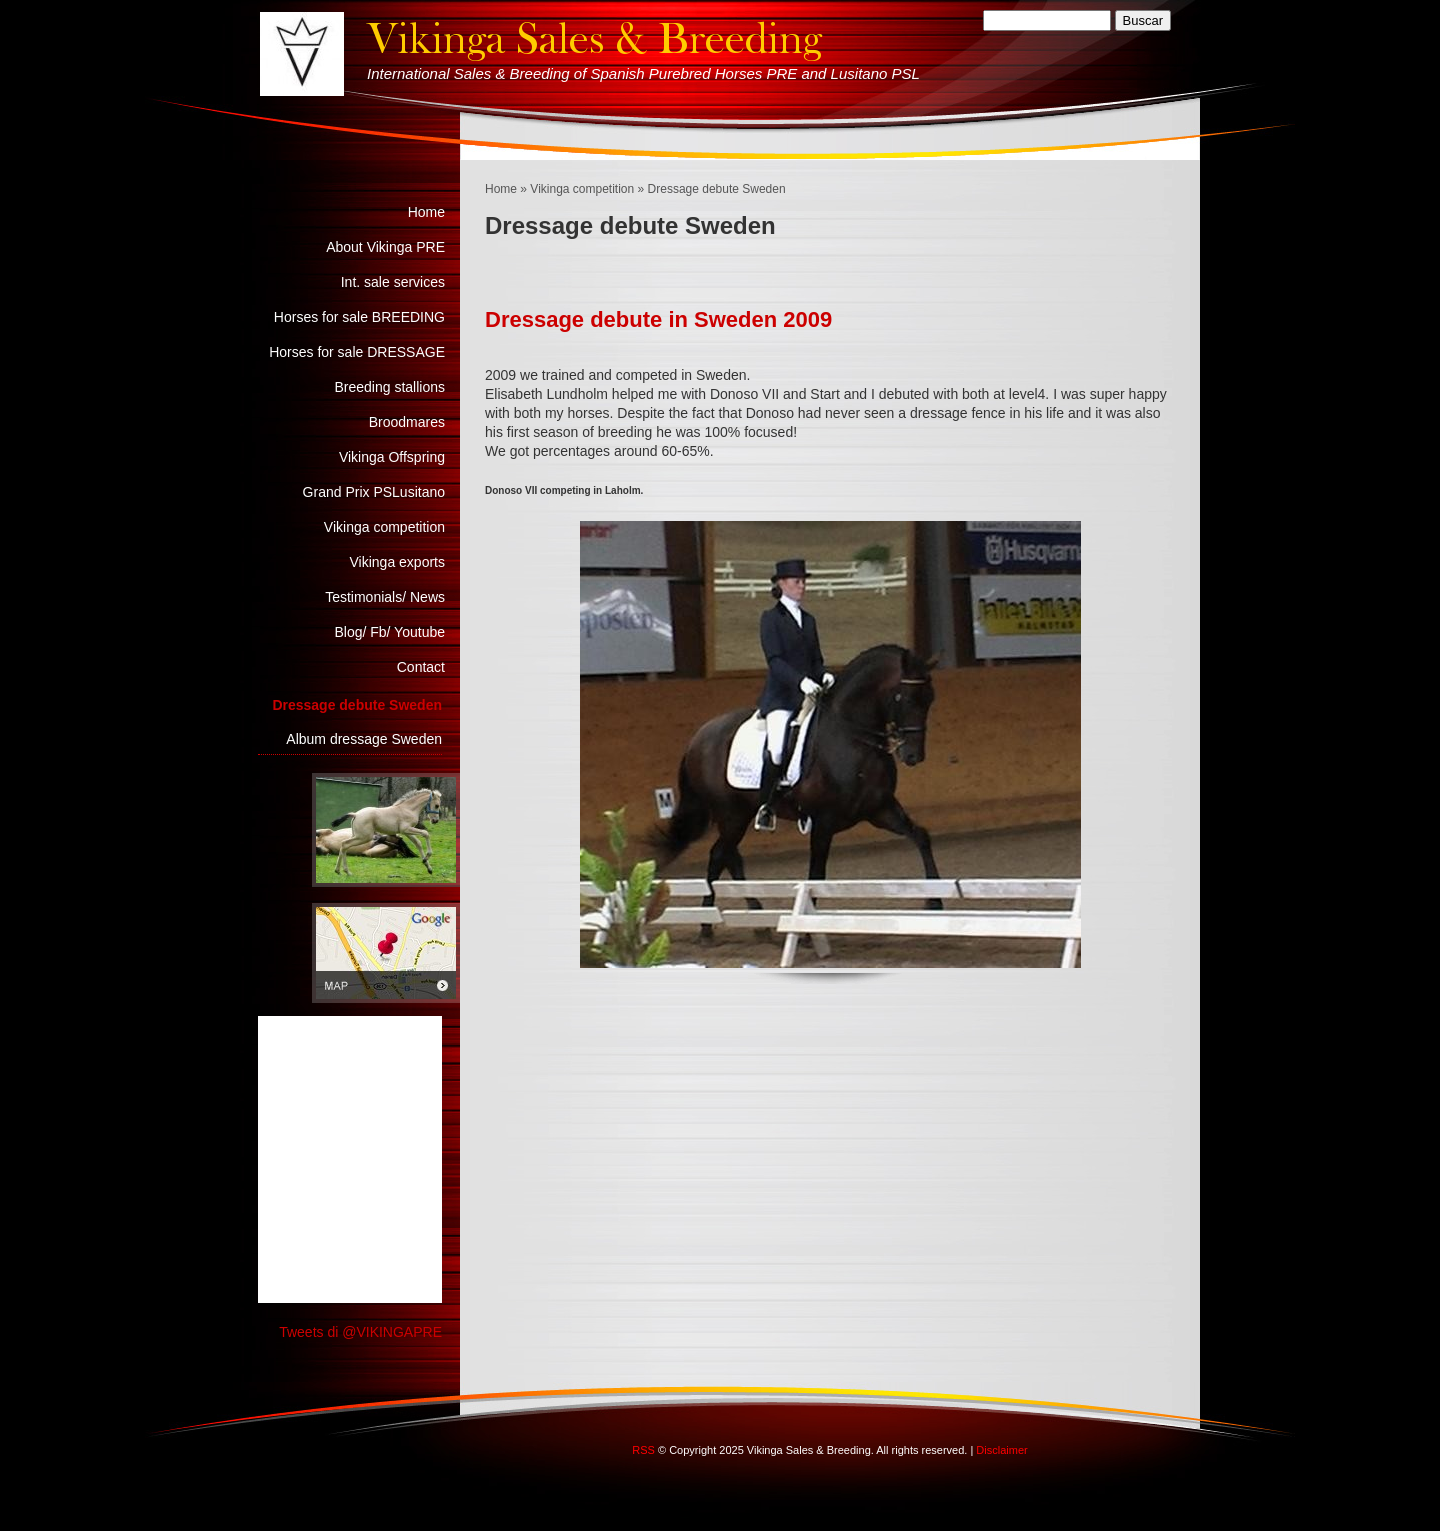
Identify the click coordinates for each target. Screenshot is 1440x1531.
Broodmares (407, 422)
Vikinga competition (582, 189)
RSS (643, 1450)
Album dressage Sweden (364, 739)
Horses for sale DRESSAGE (357, 352)
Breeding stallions (389, 387)
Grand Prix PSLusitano (374, 492)
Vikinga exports (397, 562)
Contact (421, 667)
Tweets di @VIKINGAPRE (360, 1332)
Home (501, 189)
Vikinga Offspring (392, 457)
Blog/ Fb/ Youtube (389, 632)
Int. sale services (393, 282)
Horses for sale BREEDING (359, 317)
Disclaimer (1001, 1450)
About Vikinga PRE (385, 247)
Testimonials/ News (385, 597)
